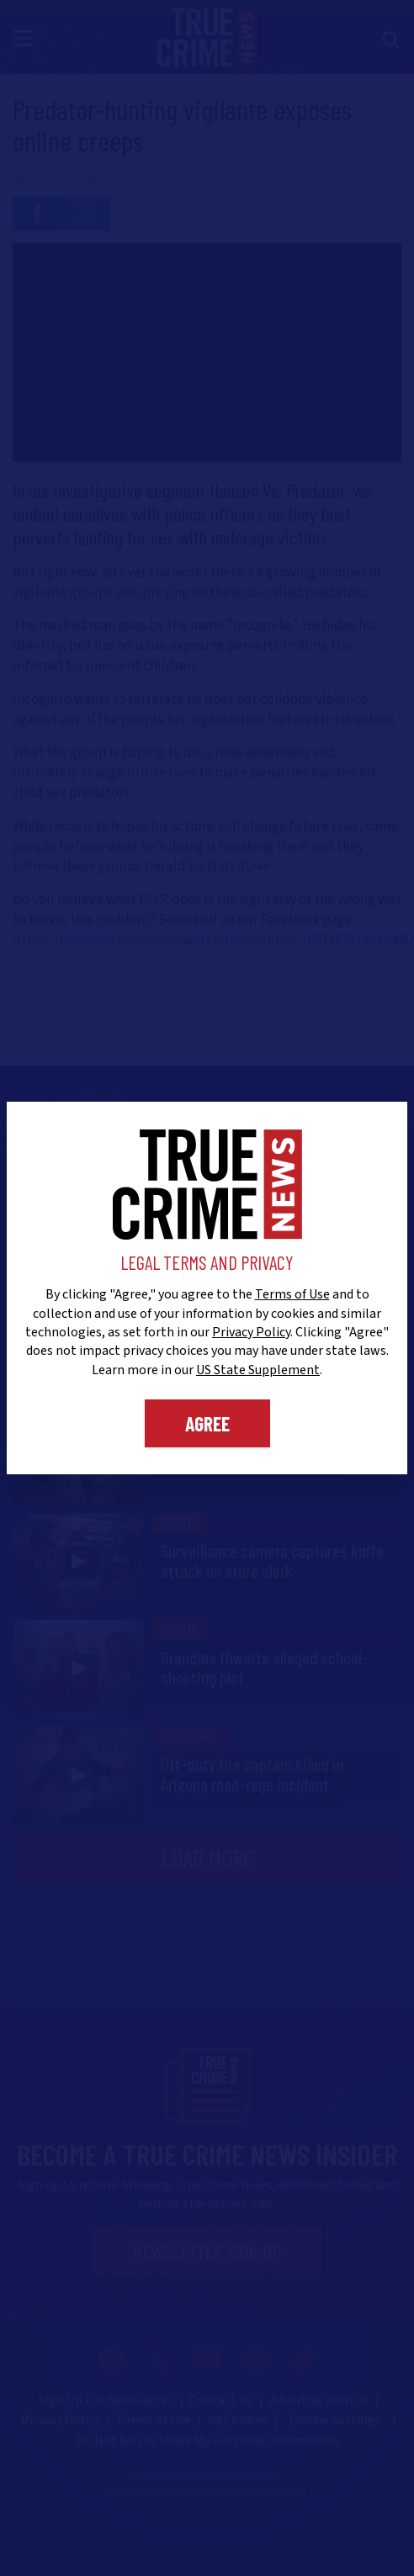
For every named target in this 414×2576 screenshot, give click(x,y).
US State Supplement (258, 1370)
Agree (207, 1423)
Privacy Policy (251, 1332)
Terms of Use (292, 1294)
